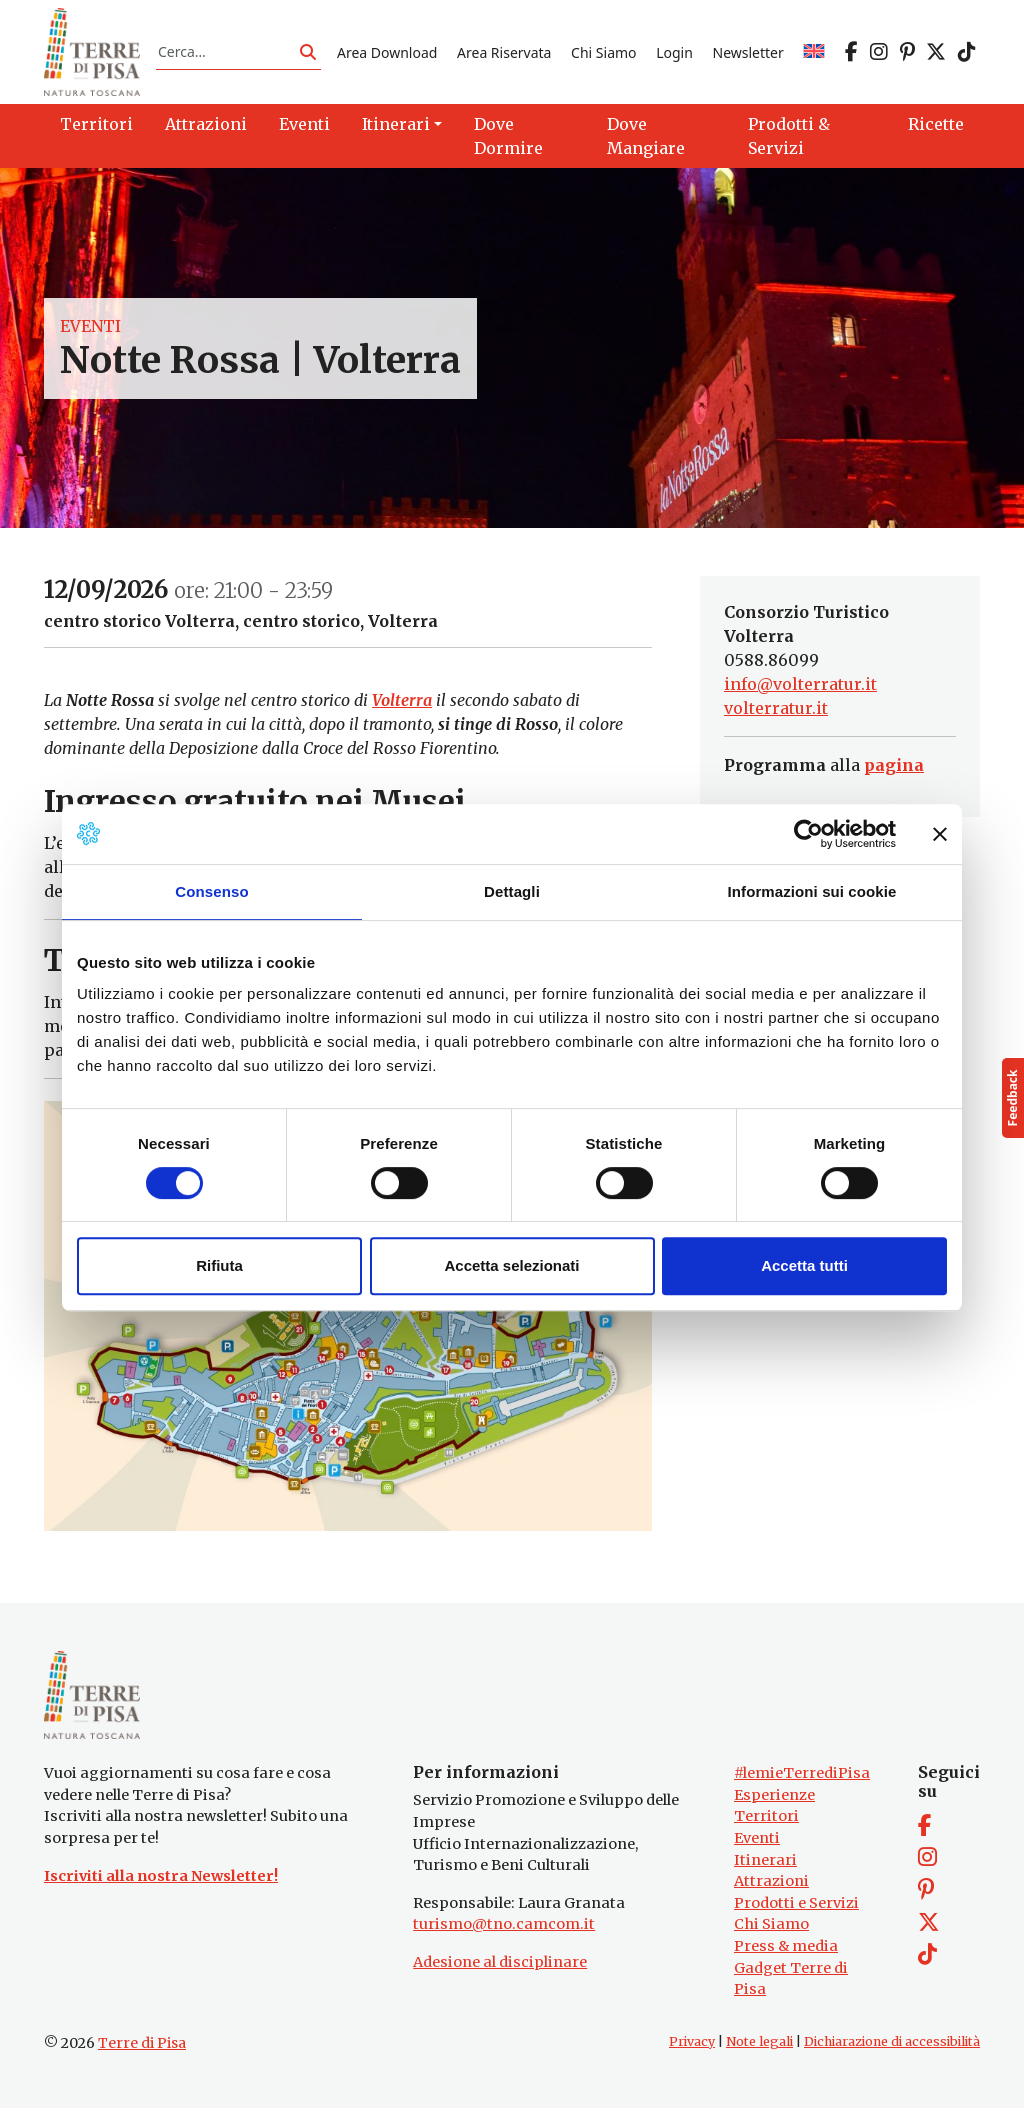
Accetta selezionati (511, 1265)
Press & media (786, 1953)
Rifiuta (219, 1265)
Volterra (402, 704)
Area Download (387, 53)
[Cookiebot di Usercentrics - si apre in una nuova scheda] (808, 834)
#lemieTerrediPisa (802, 1780)
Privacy (692, 2048)
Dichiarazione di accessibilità (892, 2048)
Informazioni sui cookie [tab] (812, 891)
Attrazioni (771, 1888)
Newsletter (748, 53)
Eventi (90, 329)
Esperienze (774, 1802)
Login (674, 53)
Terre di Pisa (142, 2050)
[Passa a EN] (814, 53)
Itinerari (765, 1867)
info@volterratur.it (800, 688)
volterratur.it (776, 712)
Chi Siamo (603, 53)
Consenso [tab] (211, 891)
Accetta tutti (804, 1265)
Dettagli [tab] (512, 891)
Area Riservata (504, 53)
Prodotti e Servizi (796, 1910)
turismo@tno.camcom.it (504, 1931)
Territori (766, 1823)
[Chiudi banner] (940, 834)
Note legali (759, 2048)
